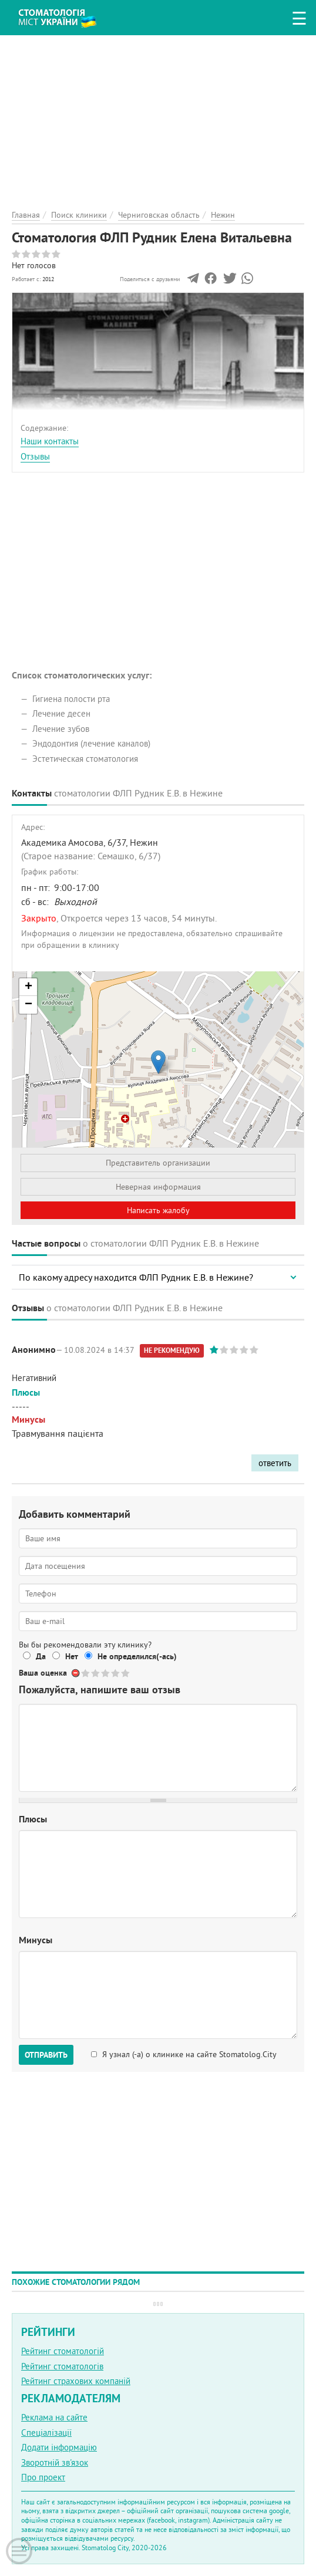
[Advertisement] (158, 117)
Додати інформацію (59, 2447)
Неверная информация (158, 1186)
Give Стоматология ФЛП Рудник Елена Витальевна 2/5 (96, 1673)
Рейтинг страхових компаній (75, 2380)
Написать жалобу (158, 1210)
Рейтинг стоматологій (62, 2350)
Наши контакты (50, 441)
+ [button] (28, 987)
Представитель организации (158, 1162)
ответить (274, 1462)
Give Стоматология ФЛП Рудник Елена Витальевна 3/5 (106, 1673)
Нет (71, 1656)
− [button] (28, 1005)
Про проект (43, 2477)
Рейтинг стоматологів (62, 2366)
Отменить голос (76, 1673)
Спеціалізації (46, 2432)
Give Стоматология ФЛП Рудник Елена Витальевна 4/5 (116, 1673)
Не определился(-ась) (137, 1656)
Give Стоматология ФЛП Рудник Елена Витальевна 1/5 (86, 1673)
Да (41, 1656)
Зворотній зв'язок (54, 2462)
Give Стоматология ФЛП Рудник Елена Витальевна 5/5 (126, 1673)
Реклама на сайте (54, 2417)
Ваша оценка (43, 1672)
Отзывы (35, 456)
